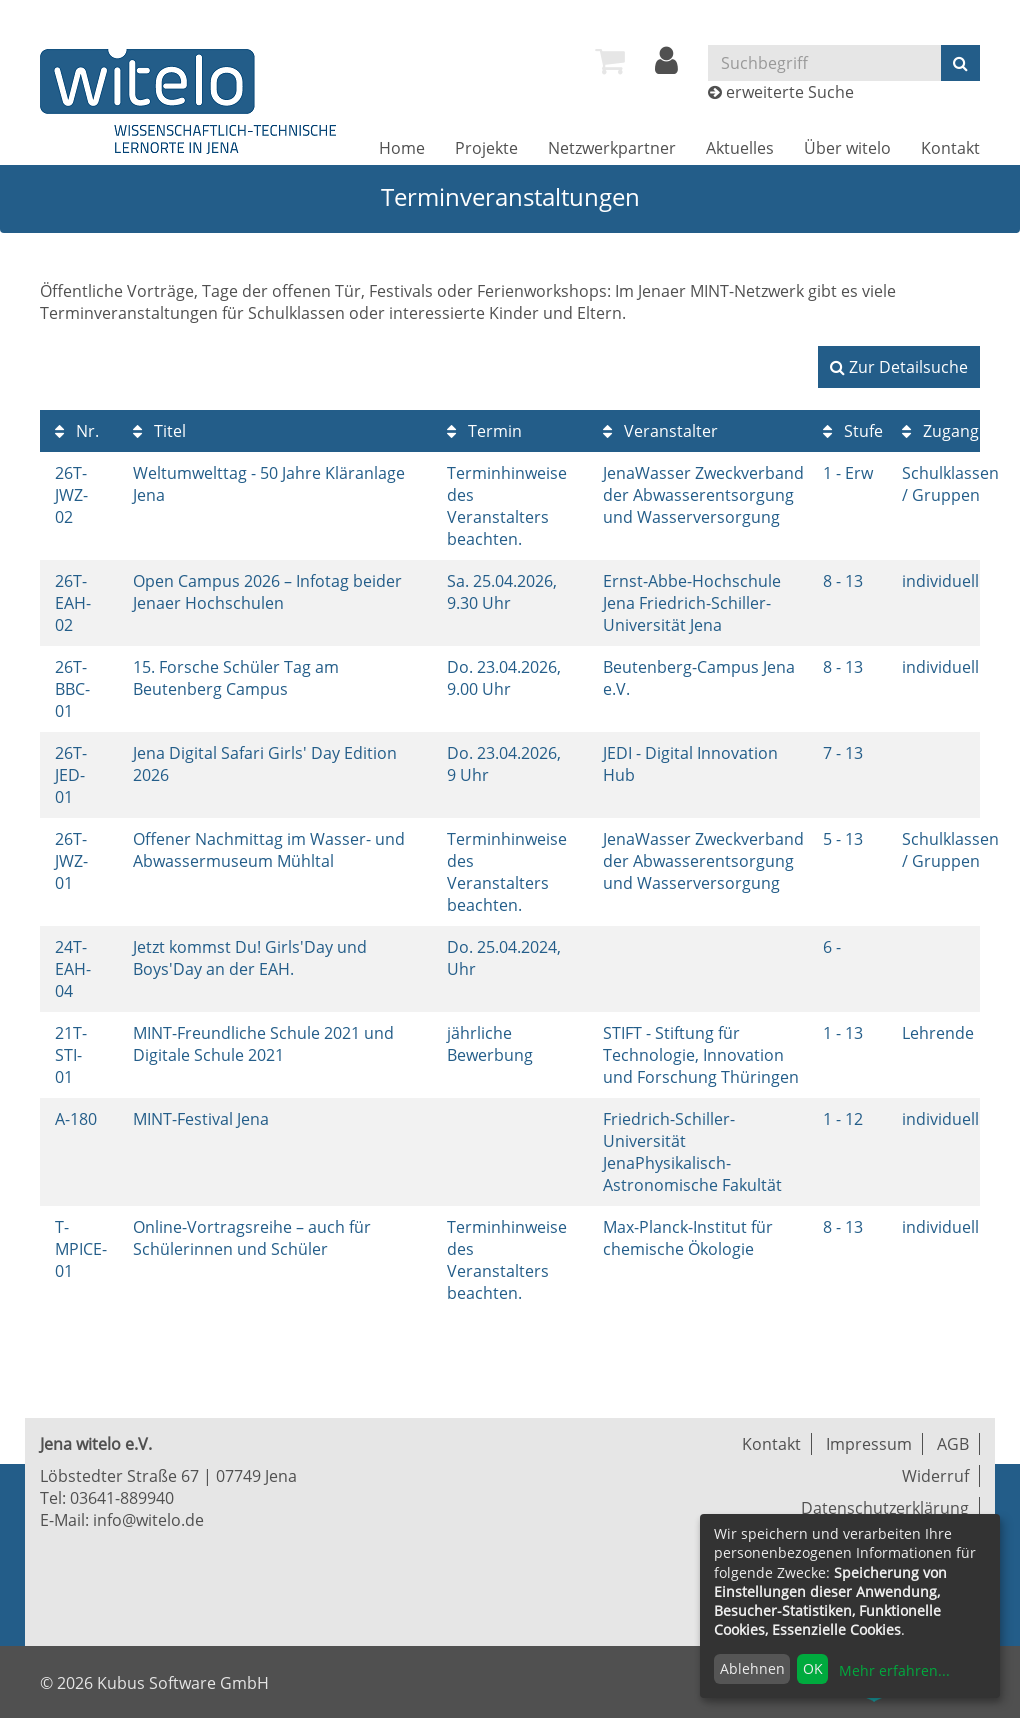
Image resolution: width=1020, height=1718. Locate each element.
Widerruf (935, 1476)
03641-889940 (122, 1498)
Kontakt (950, 148)
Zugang (940, 431)
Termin (484, 431)
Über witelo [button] (847, 148)
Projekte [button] (486, 148)
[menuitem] (610, 61)
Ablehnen (752, 1668)
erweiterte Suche (790, 92)
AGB (953, 1444)
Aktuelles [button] (740, 148)
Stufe (853, 431)
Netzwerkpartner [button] (612, 148)
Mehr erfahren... (894, 1670)
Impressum (869, 1444)
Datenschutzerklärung (885, 1508)
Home (402, 148)
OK (813, 1668)
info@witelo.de (148, 1520)
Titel (159, 431)
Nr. (77, 431)
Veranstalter (660, 431)
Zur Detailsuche (899, 367)
